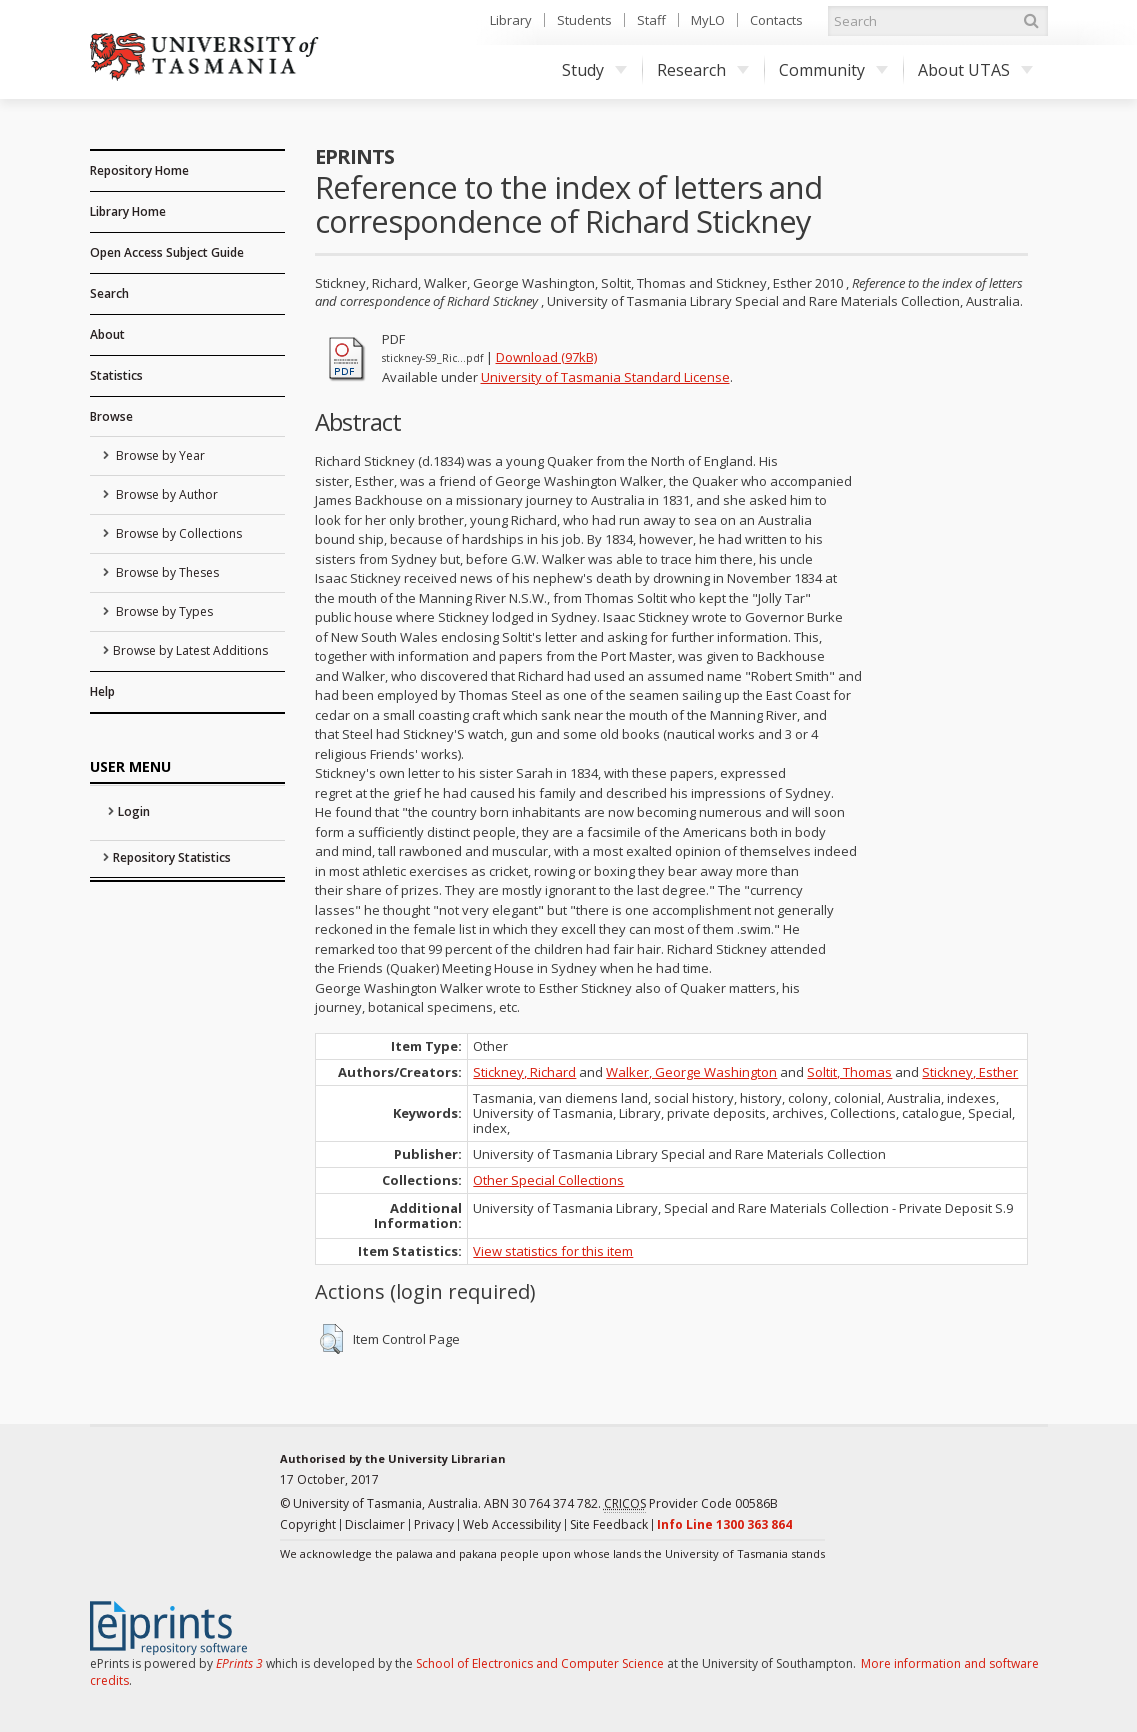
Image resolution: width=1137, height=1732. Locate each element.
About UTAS (975, 70)
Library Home (128, 211)
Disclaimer (375, 1524)
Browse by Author (165, 494)
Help (102, 691)
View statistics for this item (553, 1251)
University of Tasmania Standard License (605, 377)
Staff (651, 20)
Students (584, 20)
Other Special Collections (548, 1180)
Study (594, 70)
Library (511, 20)
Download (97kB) (546, 357)
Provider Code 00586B (691, 1504)
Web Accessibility (512, 1524)
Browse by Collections (177, 533)
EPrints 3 (239, 1663)
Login (134, 811)
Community (833, 70)
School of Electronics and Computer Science (540, 1663)
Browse (111, 416)
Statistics (116, 375)
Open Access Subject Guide (167, 252)
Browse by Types (163, 611)
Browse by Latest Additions (190, 650)
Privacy (434, 1524)
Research (703, 70)
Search (109, 293)
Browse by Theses (166, 572)
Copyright (308, 1524)
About (107, 334)
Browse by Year (159, 455)
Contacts (776, 20)
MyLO (708, 20)
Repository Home (139, 170)
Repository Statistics (172, 857)
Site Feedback (609, 1524)
